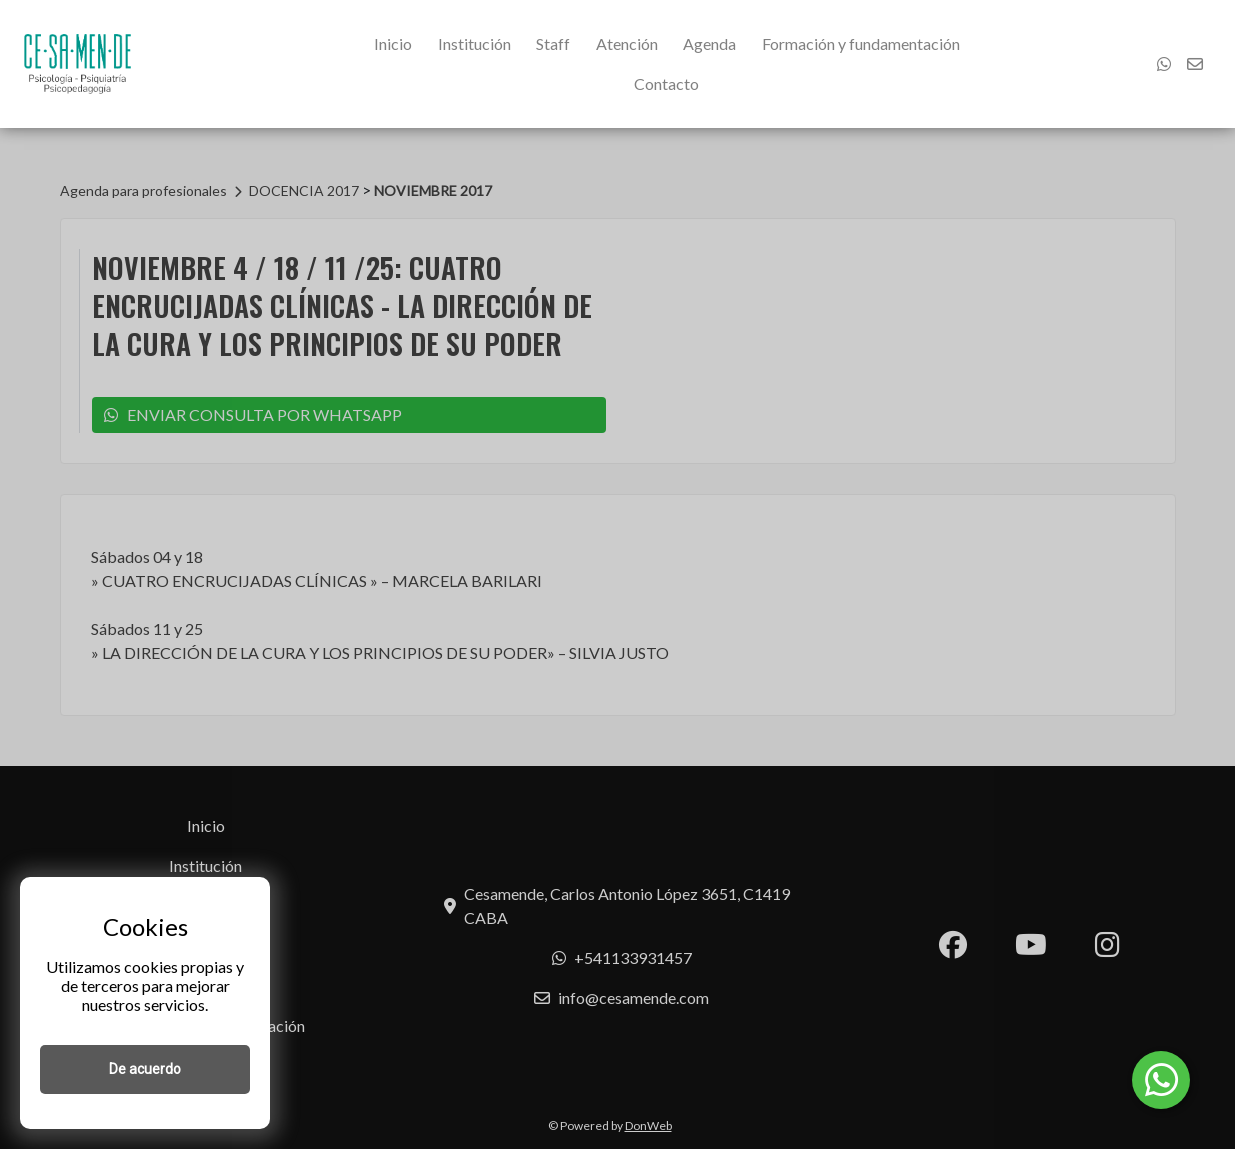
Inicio (393, 43)
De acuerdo (145, 1069)
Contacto (666, 83)
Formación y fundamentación (861, 43)
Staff (553, 43)
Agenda (709, 43)
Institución (474, 43)
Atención (627, 43)
